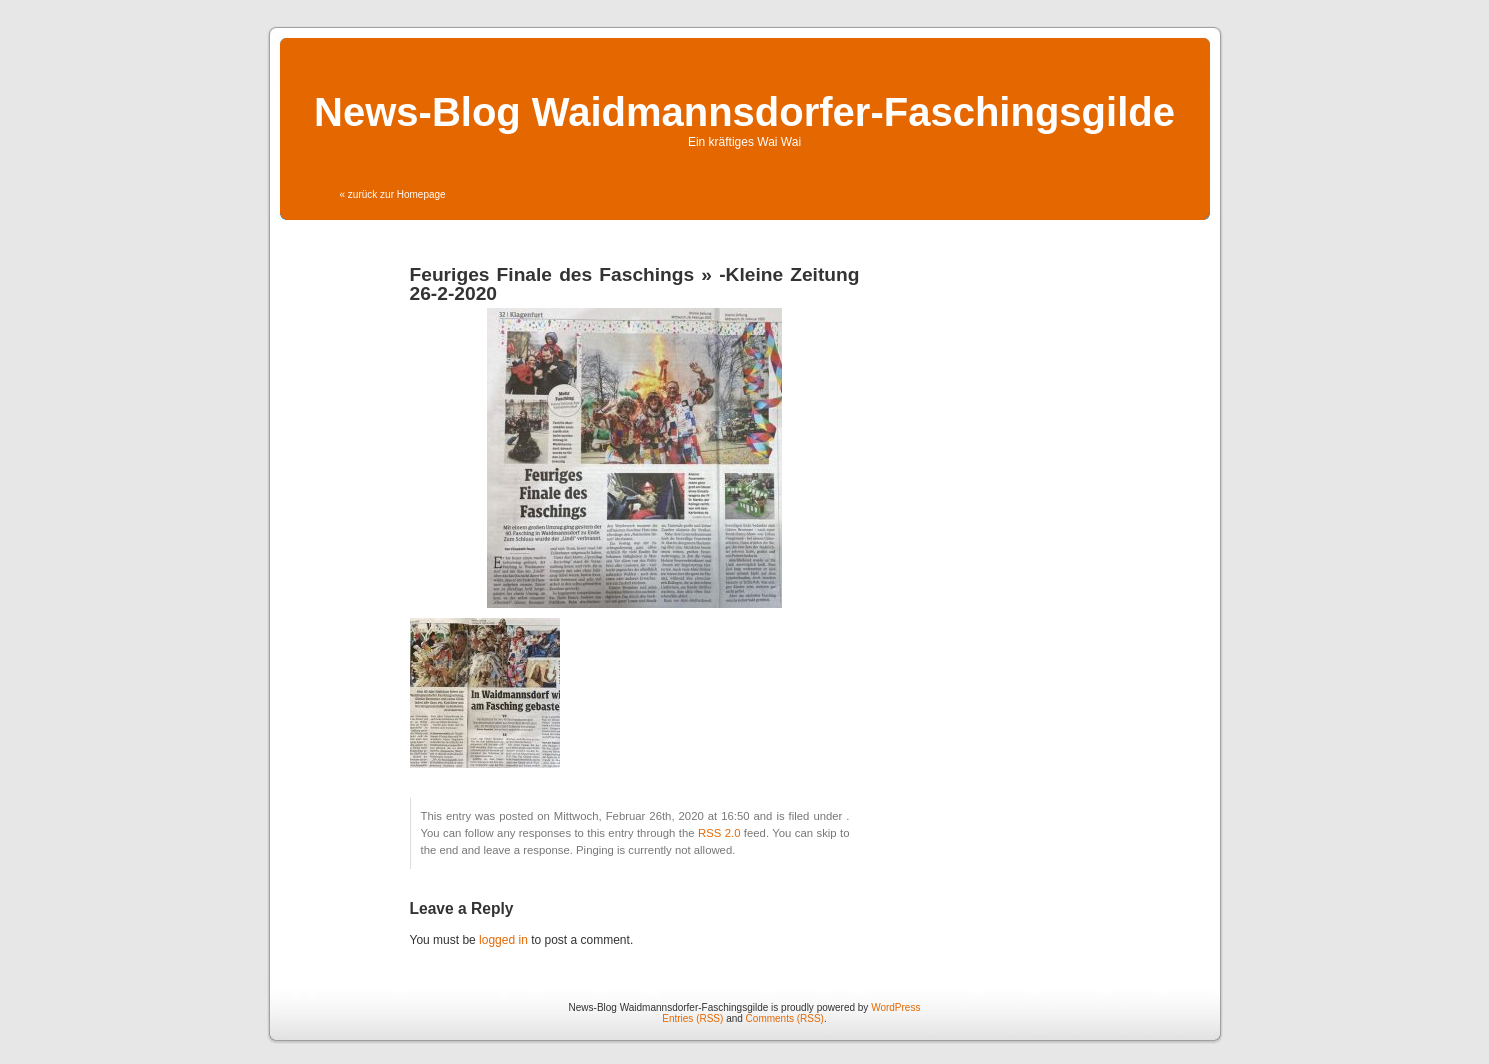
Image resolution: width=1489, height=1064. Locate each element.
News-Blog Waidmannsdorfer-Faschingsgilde (744, 112)
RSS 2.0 (719, 833)
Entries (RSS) (692, 1018)
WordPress (895, 1007)
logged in (503, 940)
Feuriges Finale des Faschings (552, 274)
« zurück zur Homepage (393, 194)
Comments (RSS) (785, 1018)
